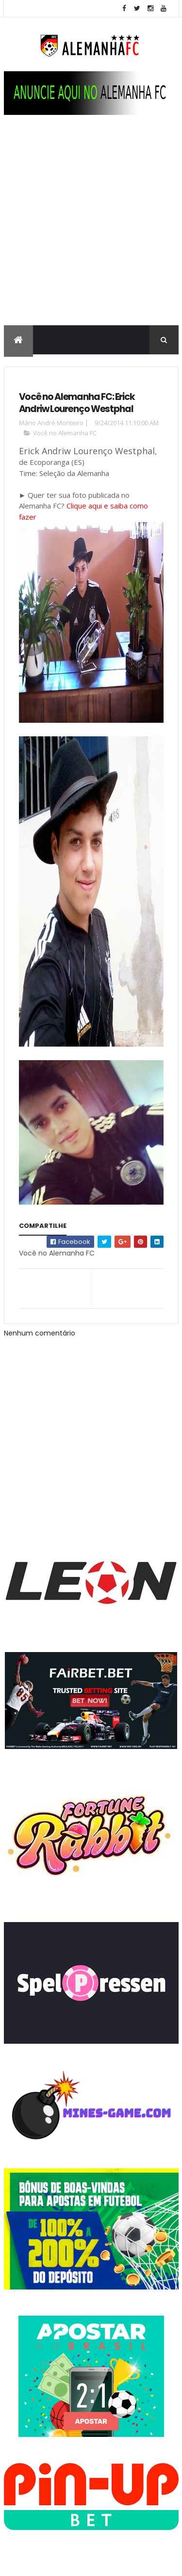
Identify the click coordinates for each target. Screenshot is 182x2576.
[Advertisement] (91, 229)
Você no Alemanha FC (65, 433)
